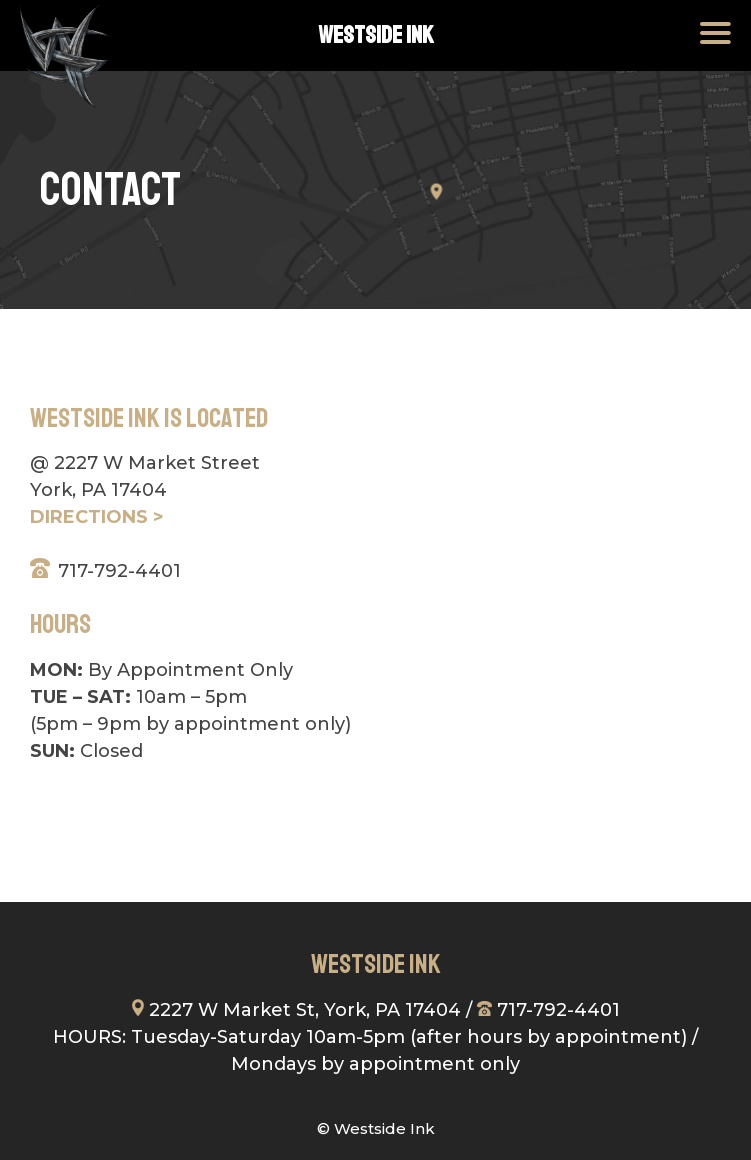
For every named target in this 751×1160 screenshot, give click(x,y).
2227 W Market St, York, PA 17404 (296, 1010)
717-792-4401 (119, 571)
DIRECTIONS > (97, 517)
